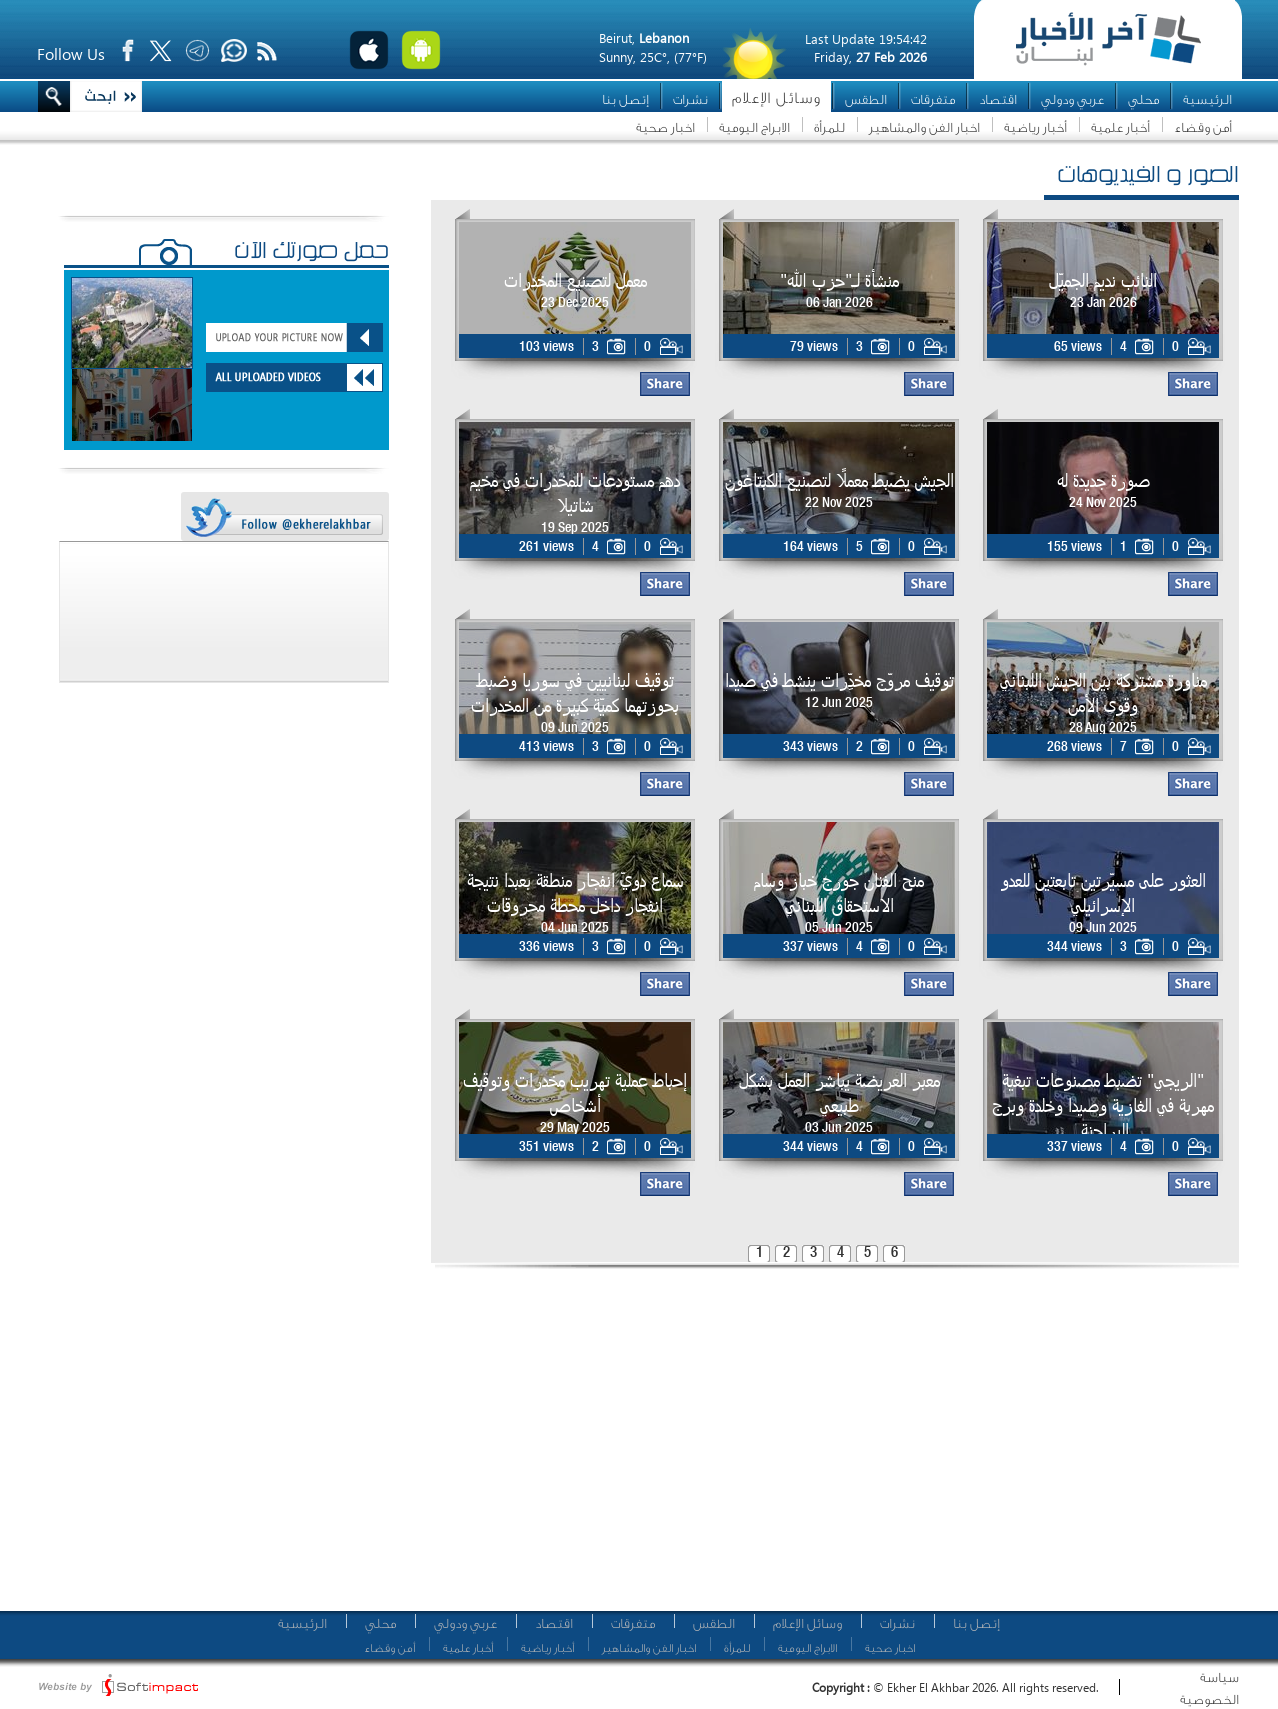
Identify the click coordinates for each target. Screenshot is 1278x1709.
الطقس (866, 99)
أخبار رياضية (1035, 127)
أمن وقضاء (1203, 127)
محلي (1143, 99)
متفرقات (933, 99)
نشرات (690, 99)
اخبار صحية (665, 127)
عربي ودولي (1072, 99)
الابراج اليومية (754, 127)
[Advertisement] (796, 1445)
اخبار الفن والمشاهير (924, 127)
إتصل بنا (625, 99)
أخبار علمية (1120, 127)
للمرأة (829, 127)
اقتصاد (998, 99)
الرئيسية (1207, 99)
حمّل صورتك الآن (311, 253)
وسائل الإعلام (776, 98)
